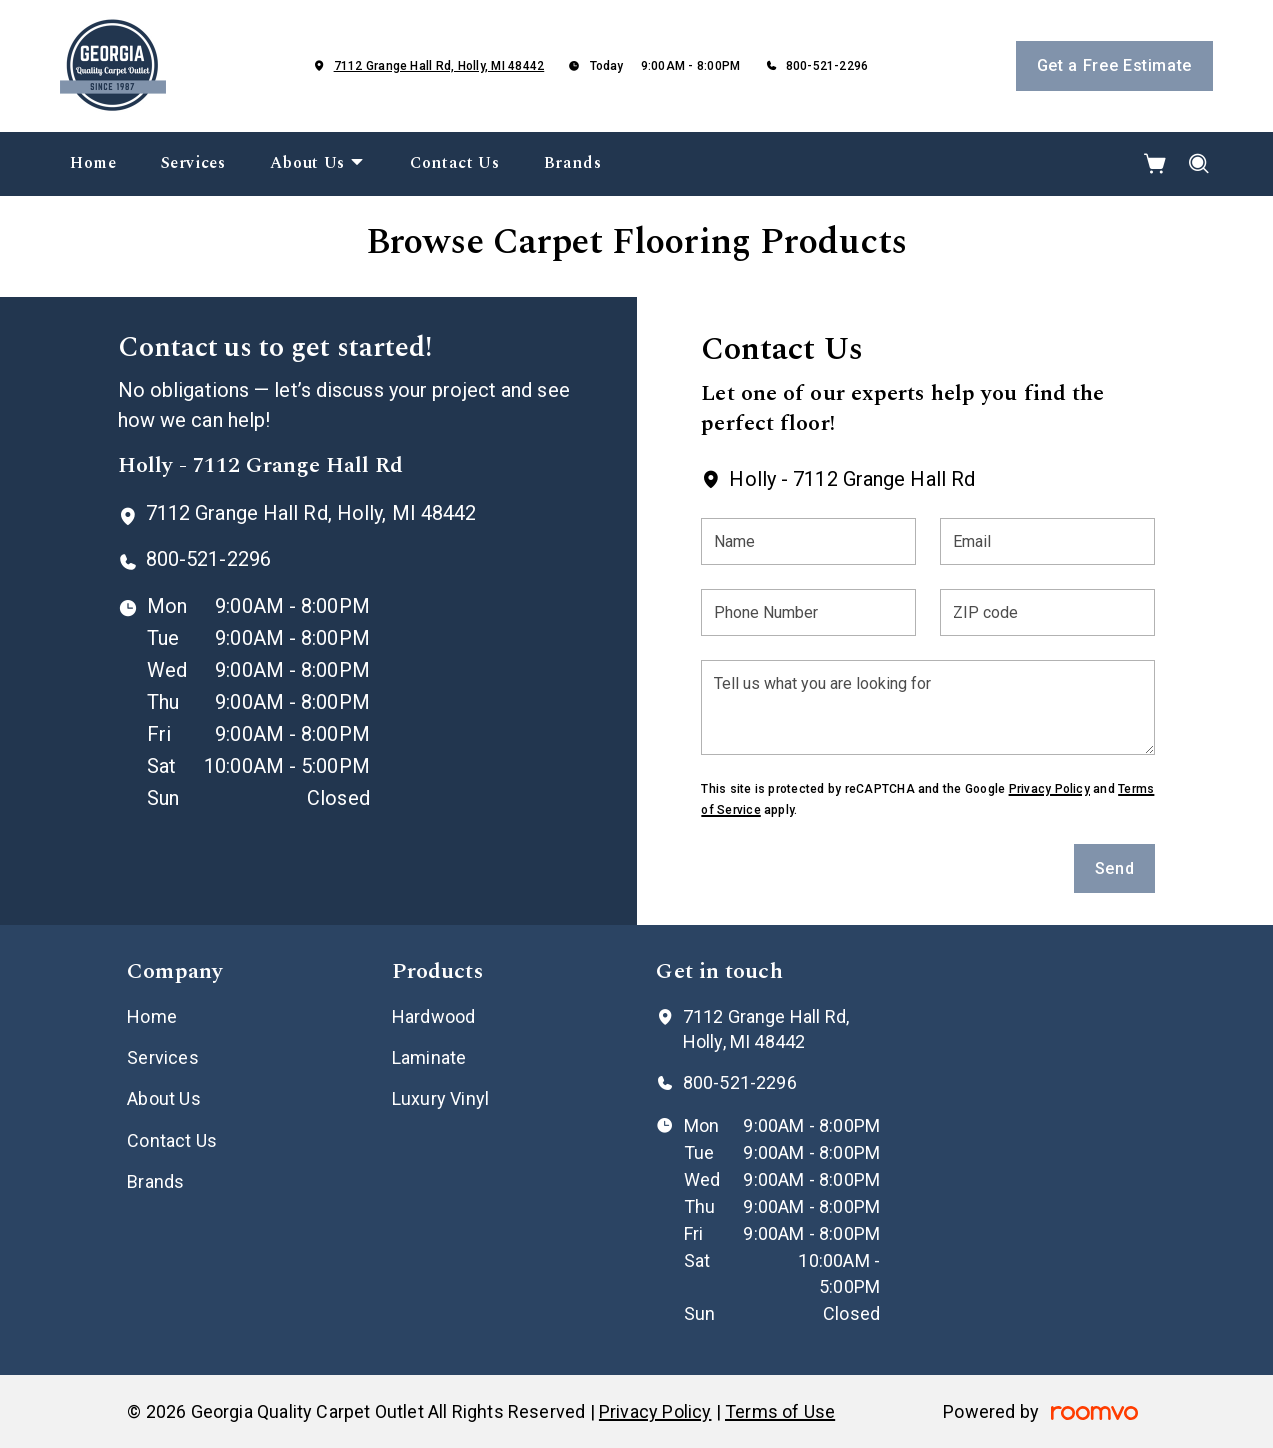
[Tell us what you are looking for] (928, 707)
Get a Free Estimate (1114, 65)
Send (1115, 868)
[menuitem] (93, 164)
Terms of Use (780, 1411)
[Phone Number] (808, 612)
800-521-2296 (827, 66)
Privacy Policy (1049, 789)
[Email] (1047, 541)
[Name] (808, 541)
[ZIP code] (1047, 612)
